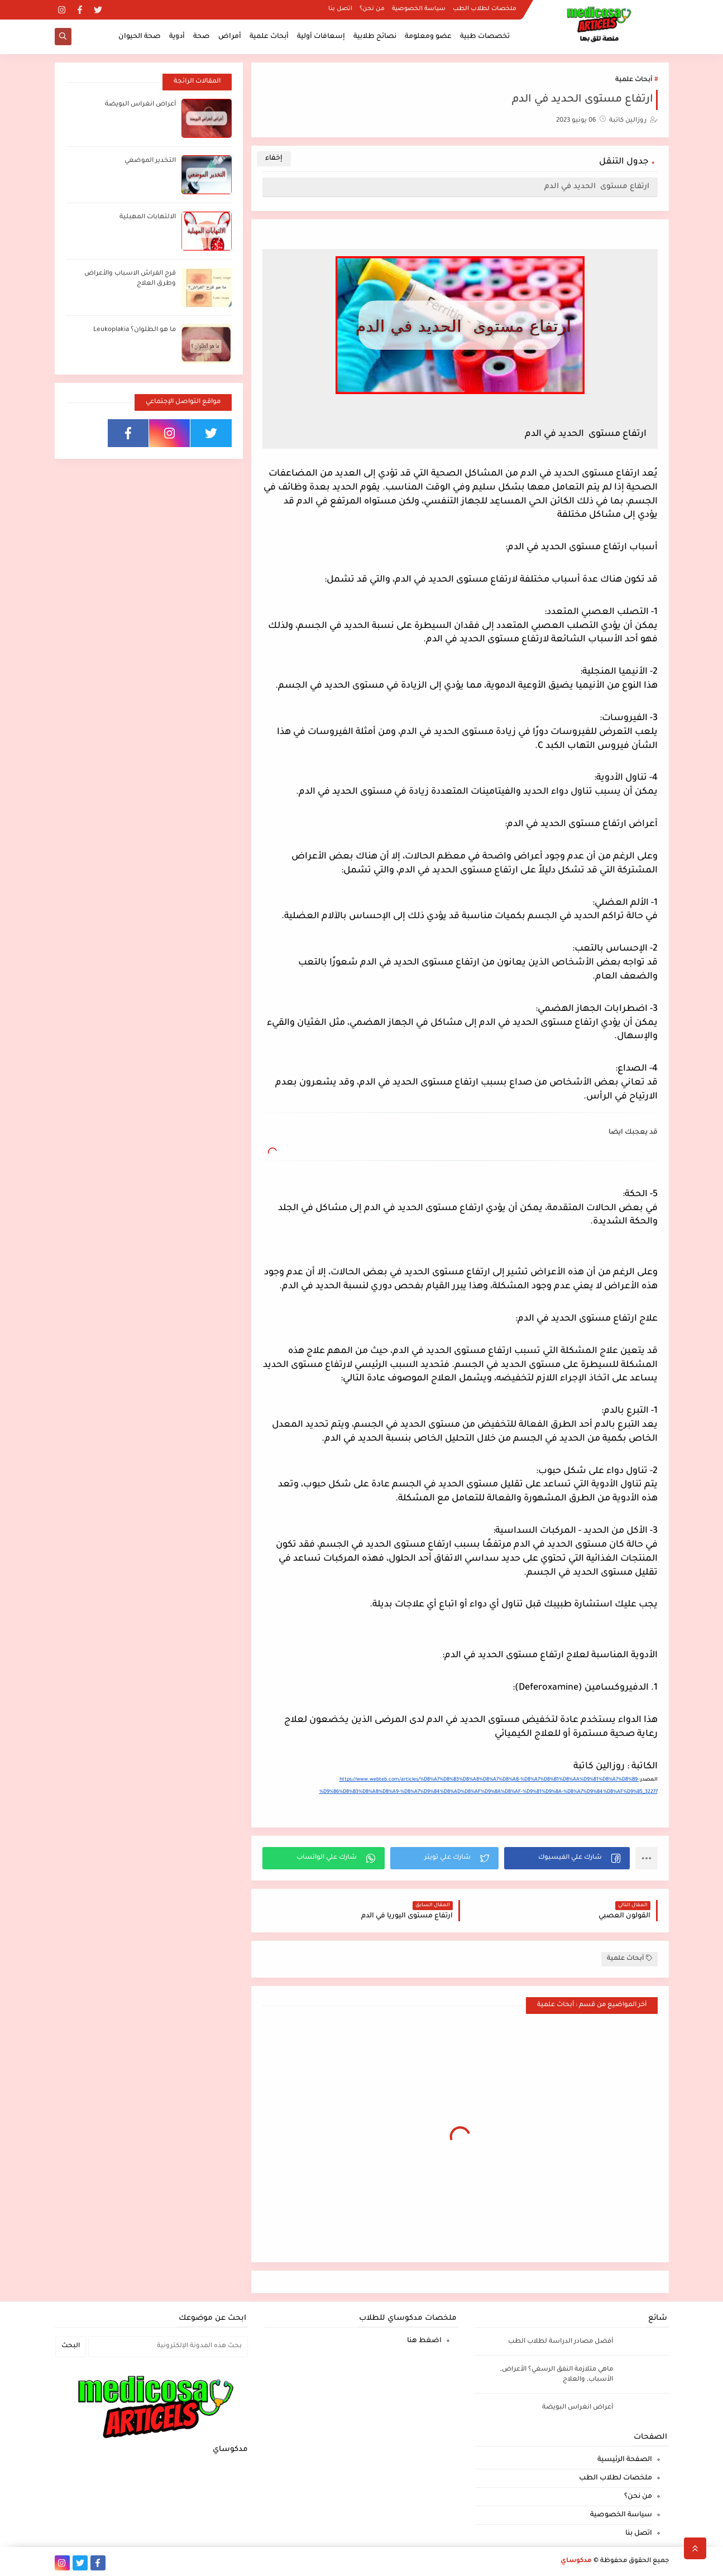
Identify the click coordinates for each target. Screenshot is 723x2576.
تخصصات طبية (485, 37)
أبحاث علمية (269, 37)
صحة (201, 37)
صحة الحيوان (139, 37)
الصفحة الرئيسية (624, 2460)
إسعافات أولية (321, 37)
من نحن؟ (372, 9)
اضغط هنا (424, 2341)
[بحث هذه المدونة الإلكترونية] (168, 2346)
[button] (567, 1858)
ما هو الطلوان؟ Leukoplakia (134, 330)
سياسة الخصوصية (419, 9)
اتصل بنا (340, 9)
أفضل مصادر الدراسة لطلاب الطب (560, 2341)
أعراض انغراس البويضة (140, 104)
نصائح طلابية (374, 37)
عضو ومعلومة (428, 37)
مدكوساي (576, 2561)
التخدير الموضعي (150, 161)
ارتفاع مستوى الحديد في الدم (596, 187)
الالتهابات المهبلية (147, 217)
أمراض (229, 37)
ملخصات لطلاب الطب (484, 9)
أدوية (177, 37)
